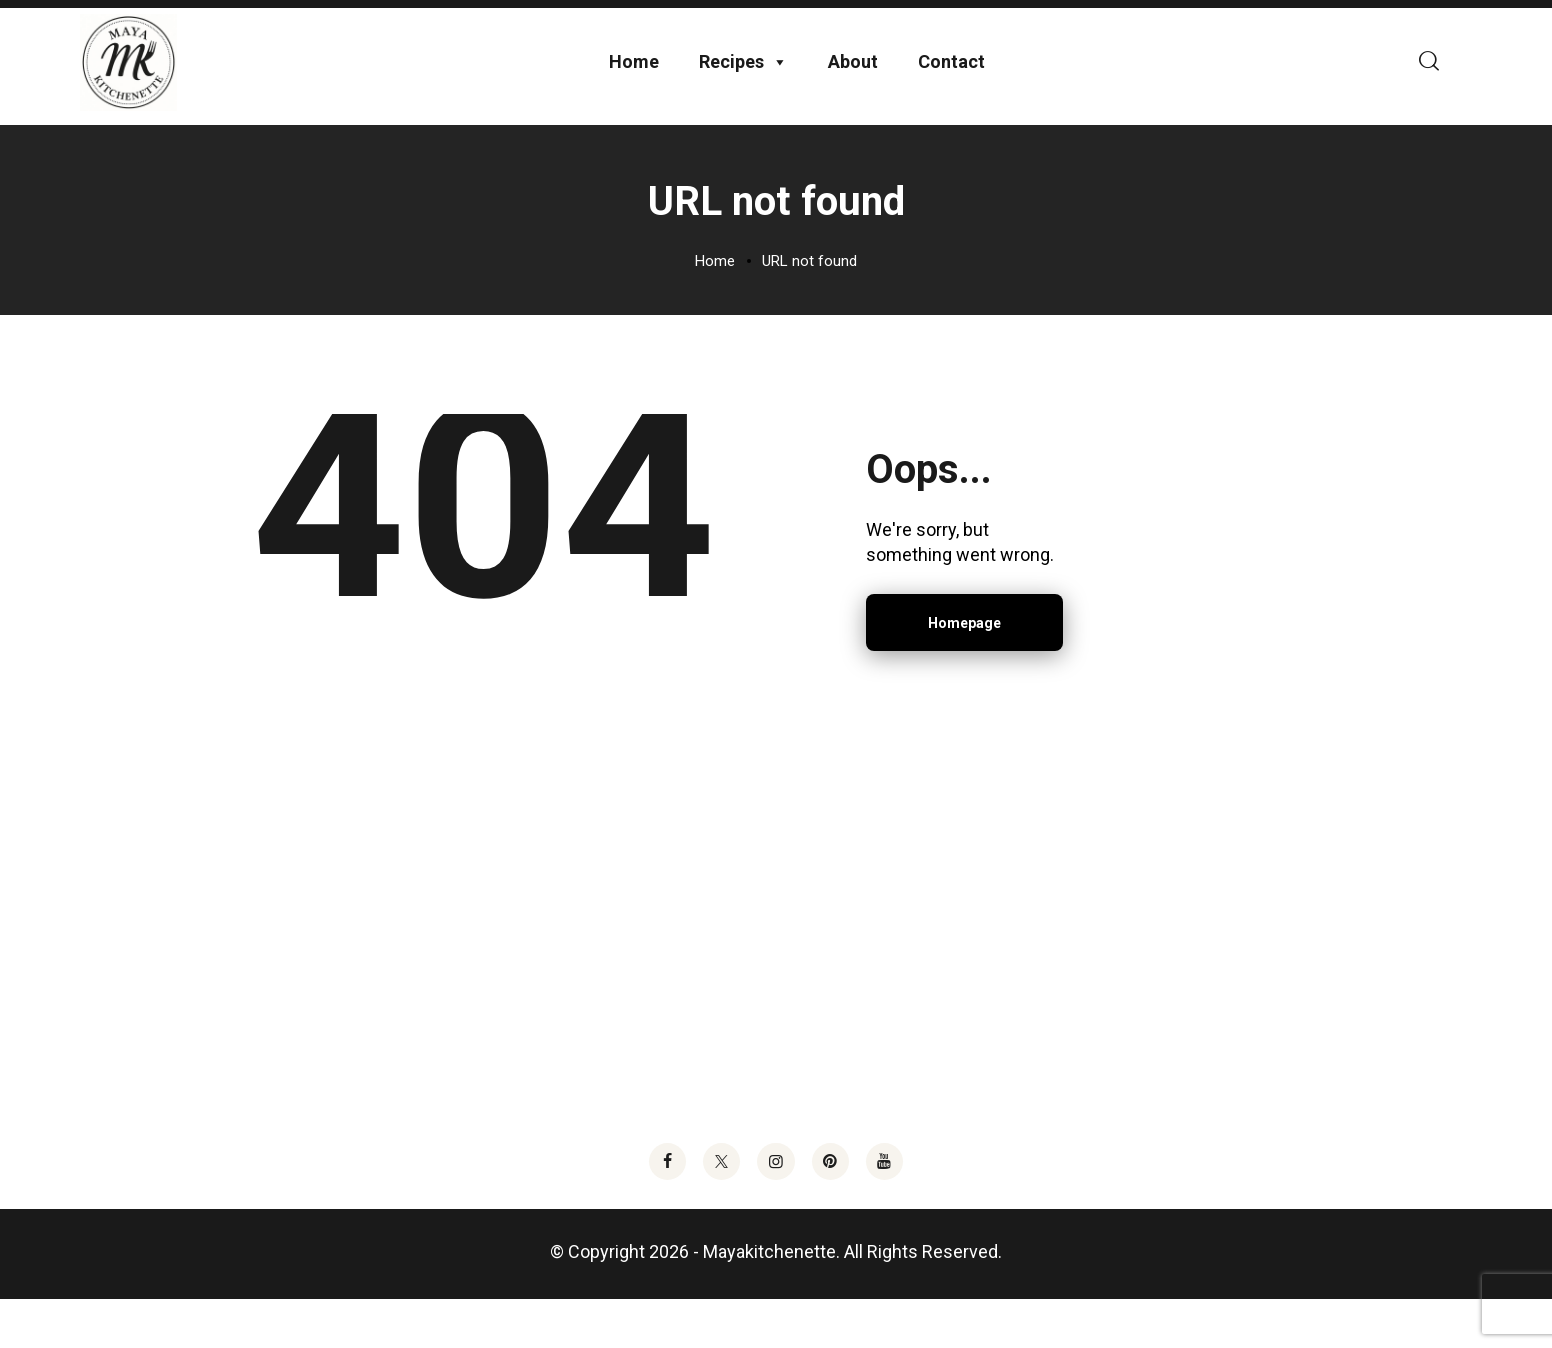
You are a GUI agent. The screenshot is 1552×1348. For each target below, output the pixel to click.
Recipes (743, 79)
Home (634, 78)
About (853, 78)
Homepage (964, 656)
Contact (951, 78)
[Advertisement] (776, 976)
